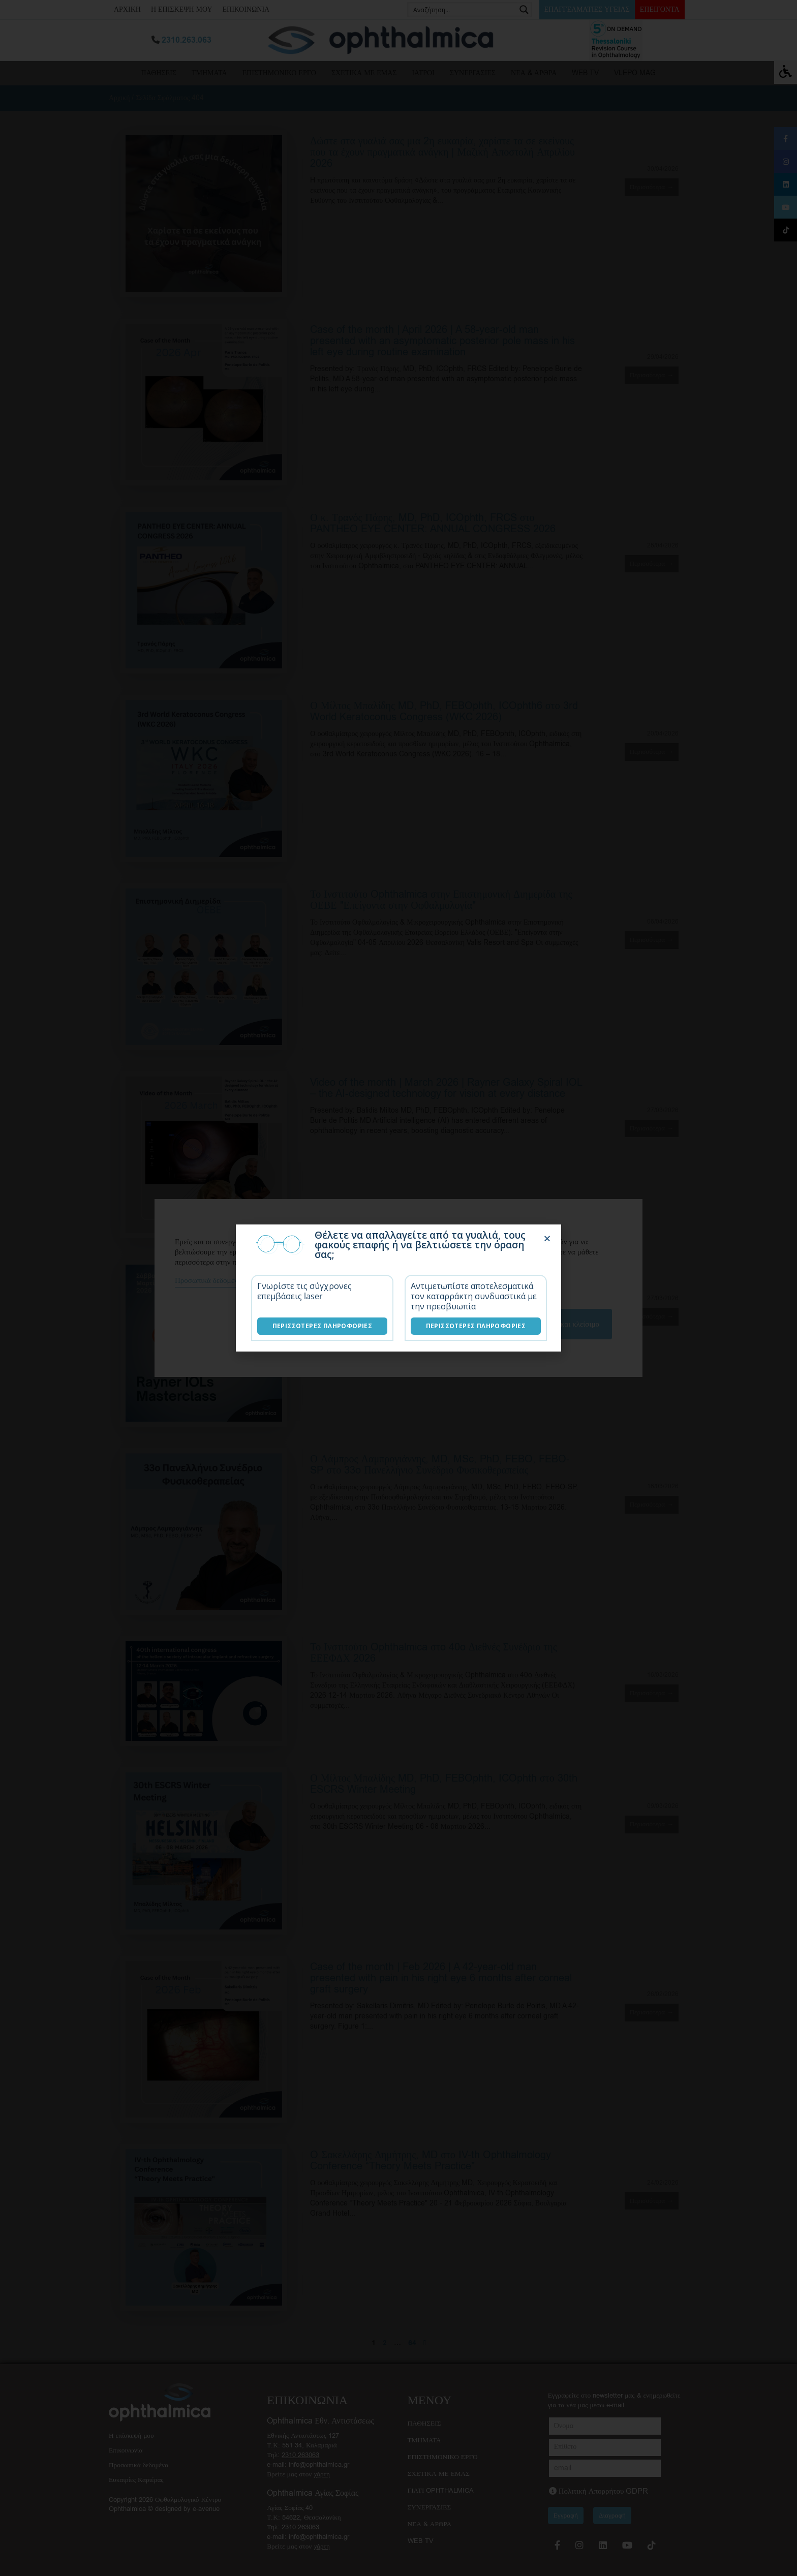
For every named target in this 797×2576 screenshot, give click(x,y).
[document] (398, 1288)
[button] (547, 1238)
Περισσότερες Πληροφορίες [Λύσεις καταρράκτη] (476, 1326)
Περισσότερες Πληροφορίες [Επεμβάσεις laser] (322, 1326)
